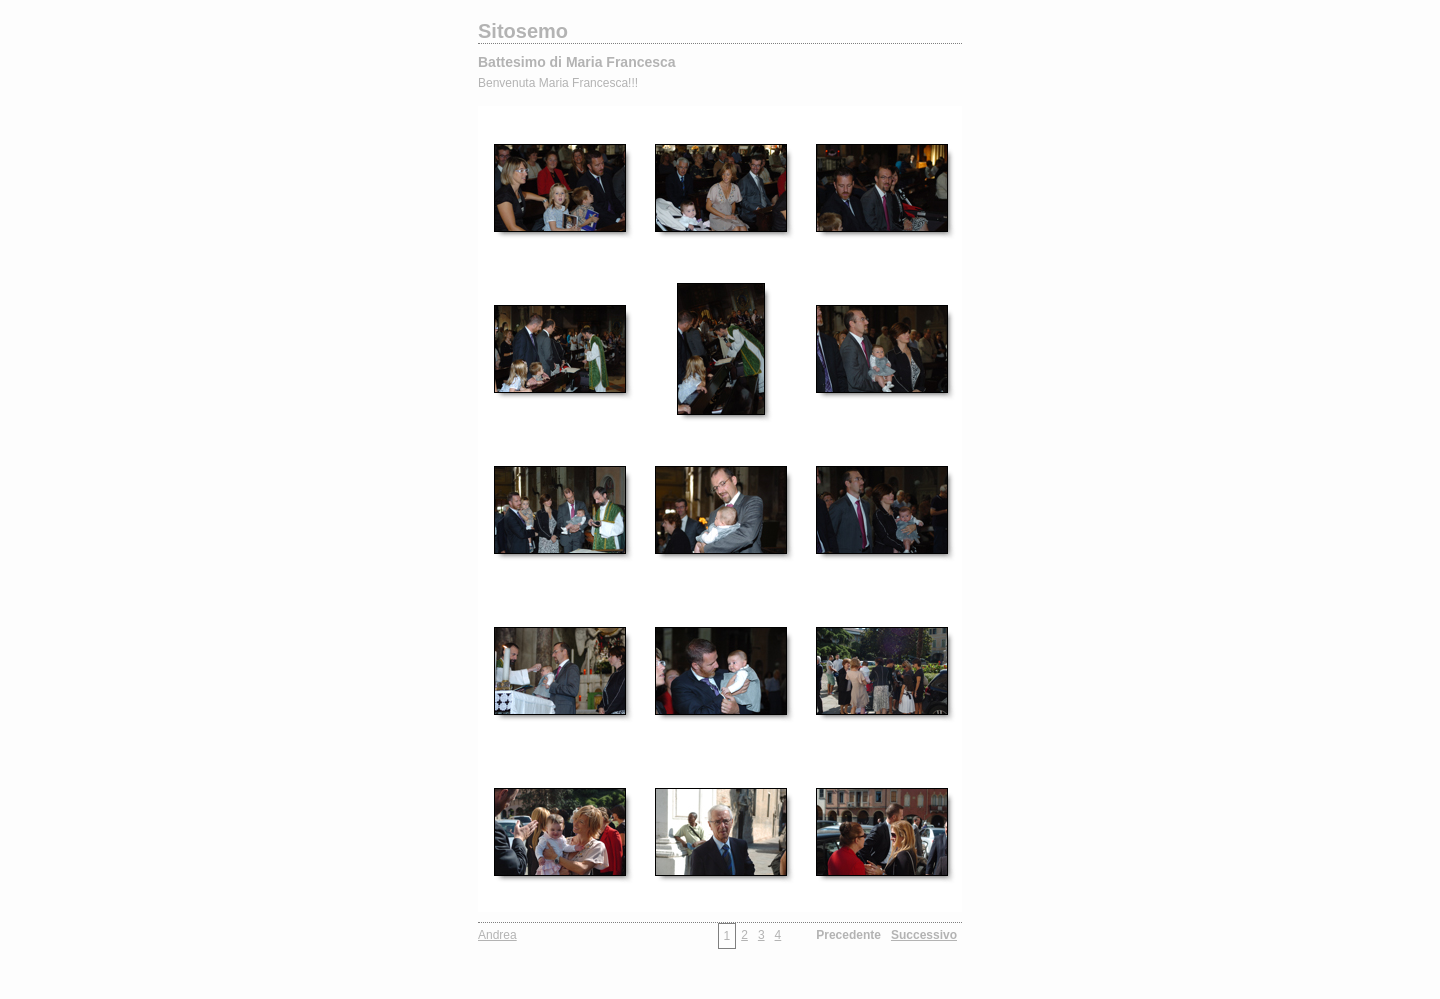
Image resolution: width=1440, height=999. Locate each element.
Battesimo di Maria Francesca (577, 62)
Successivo (924, 935)
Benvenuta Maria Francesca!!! (558, 83)
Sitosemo (523, 31)
